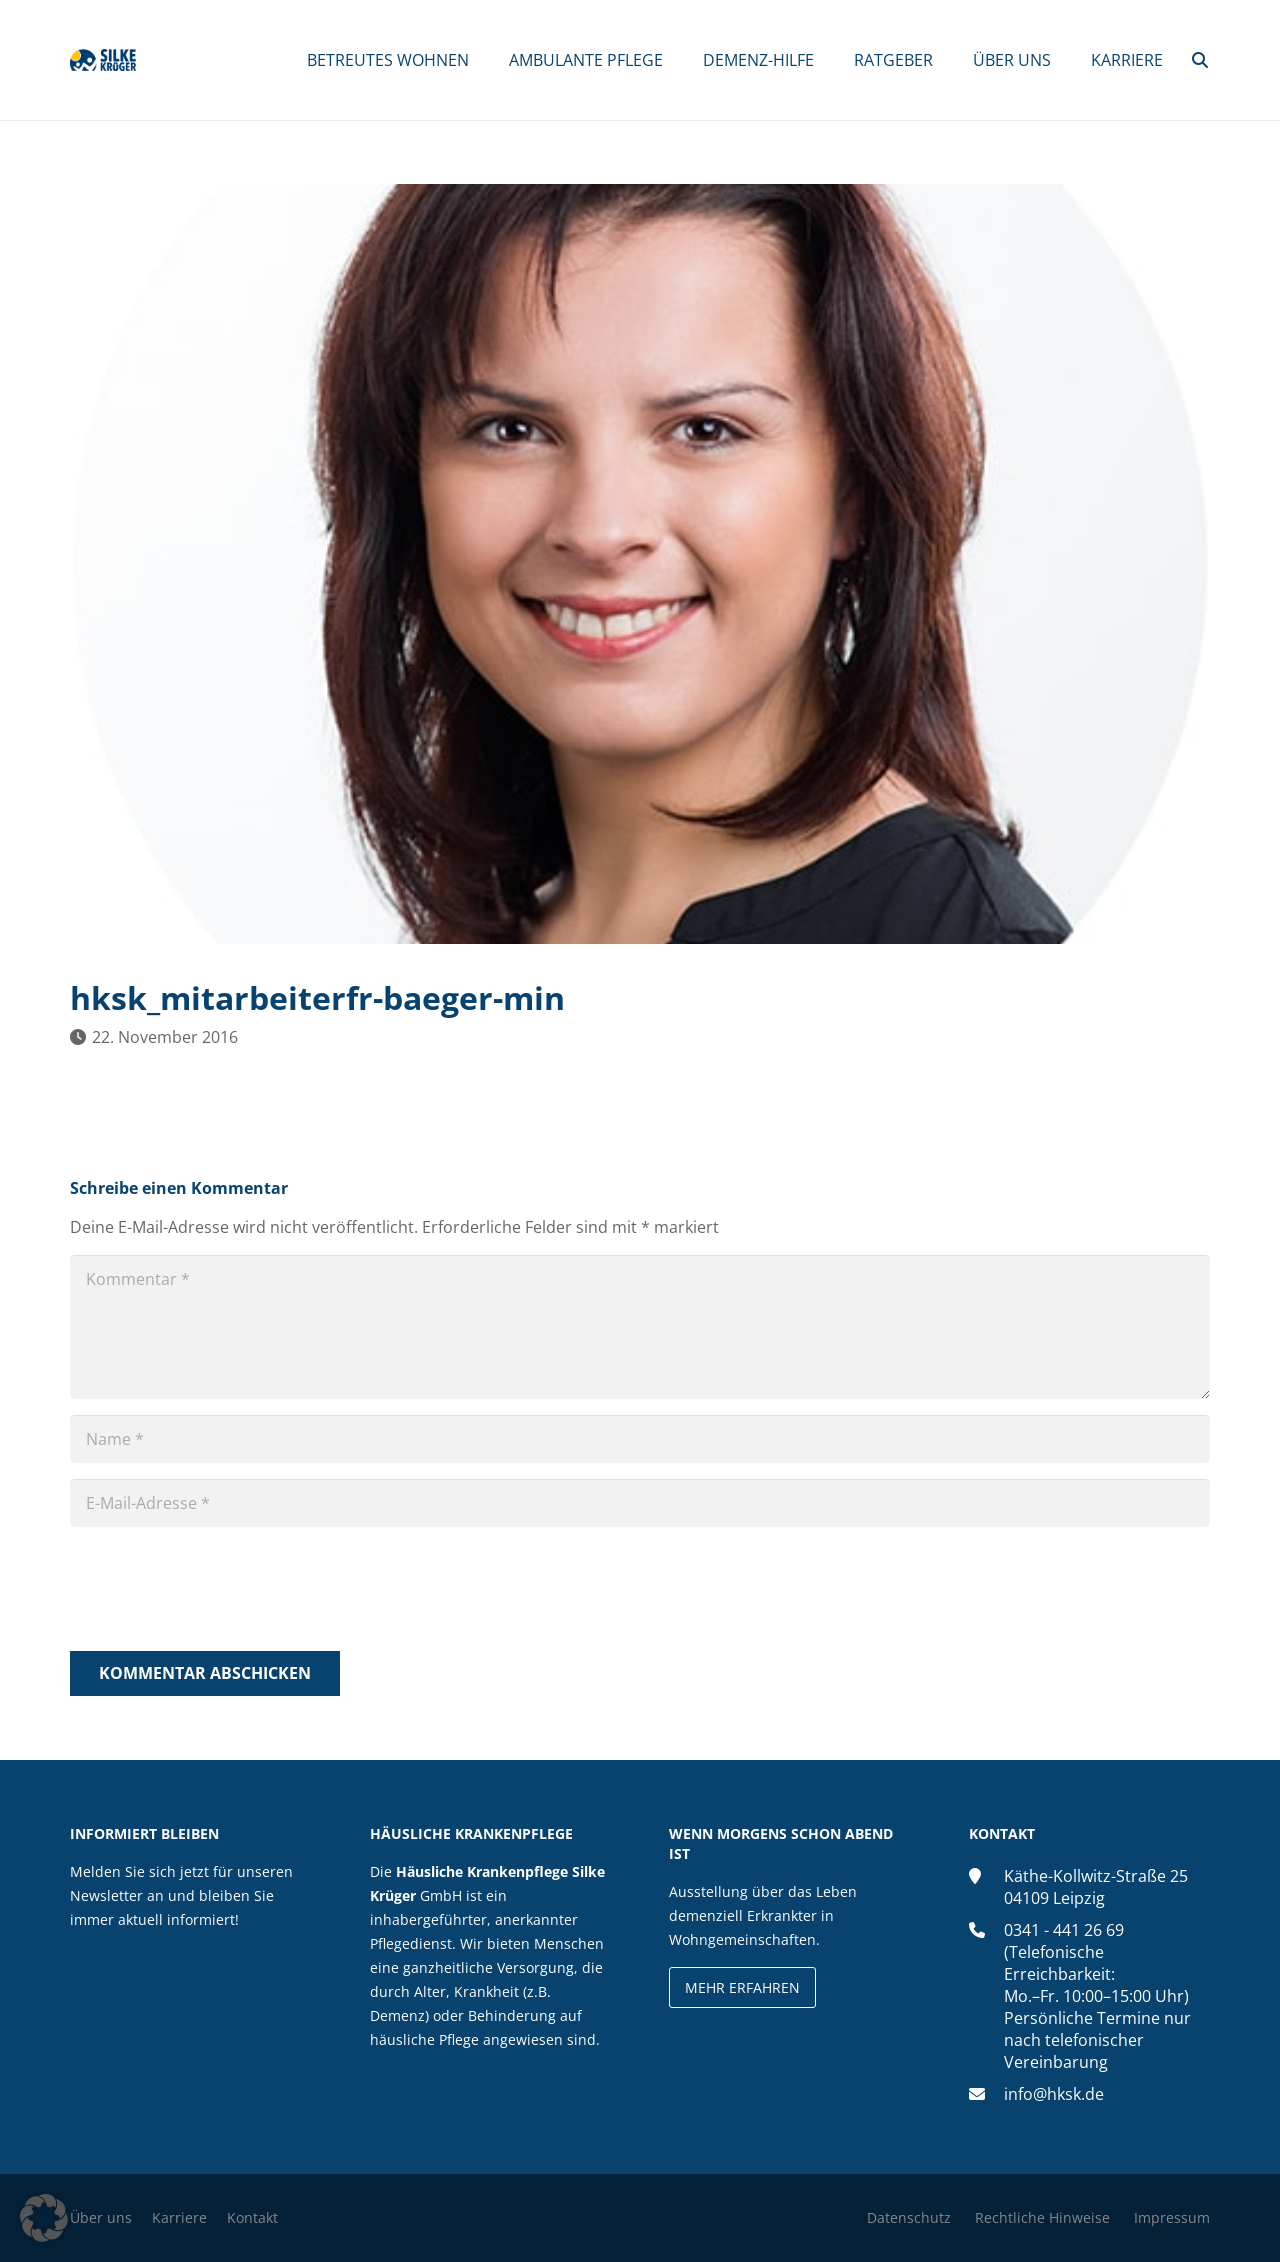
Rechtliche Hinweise (1042, 2217)
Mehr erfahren (742, 1987)
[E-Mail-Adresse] (640, 1503)
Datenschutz (909, 2217)
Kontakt (252, 2217)
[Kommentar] (640, 1327)
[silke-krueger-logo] (116, 60)
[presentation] (222, 1592)
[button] (1200, 60)
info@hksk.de (1054, 2094)
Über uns (101, 2217)
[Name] (640, 1439)
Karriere (179, 2217)
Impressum (1172, 2217)
